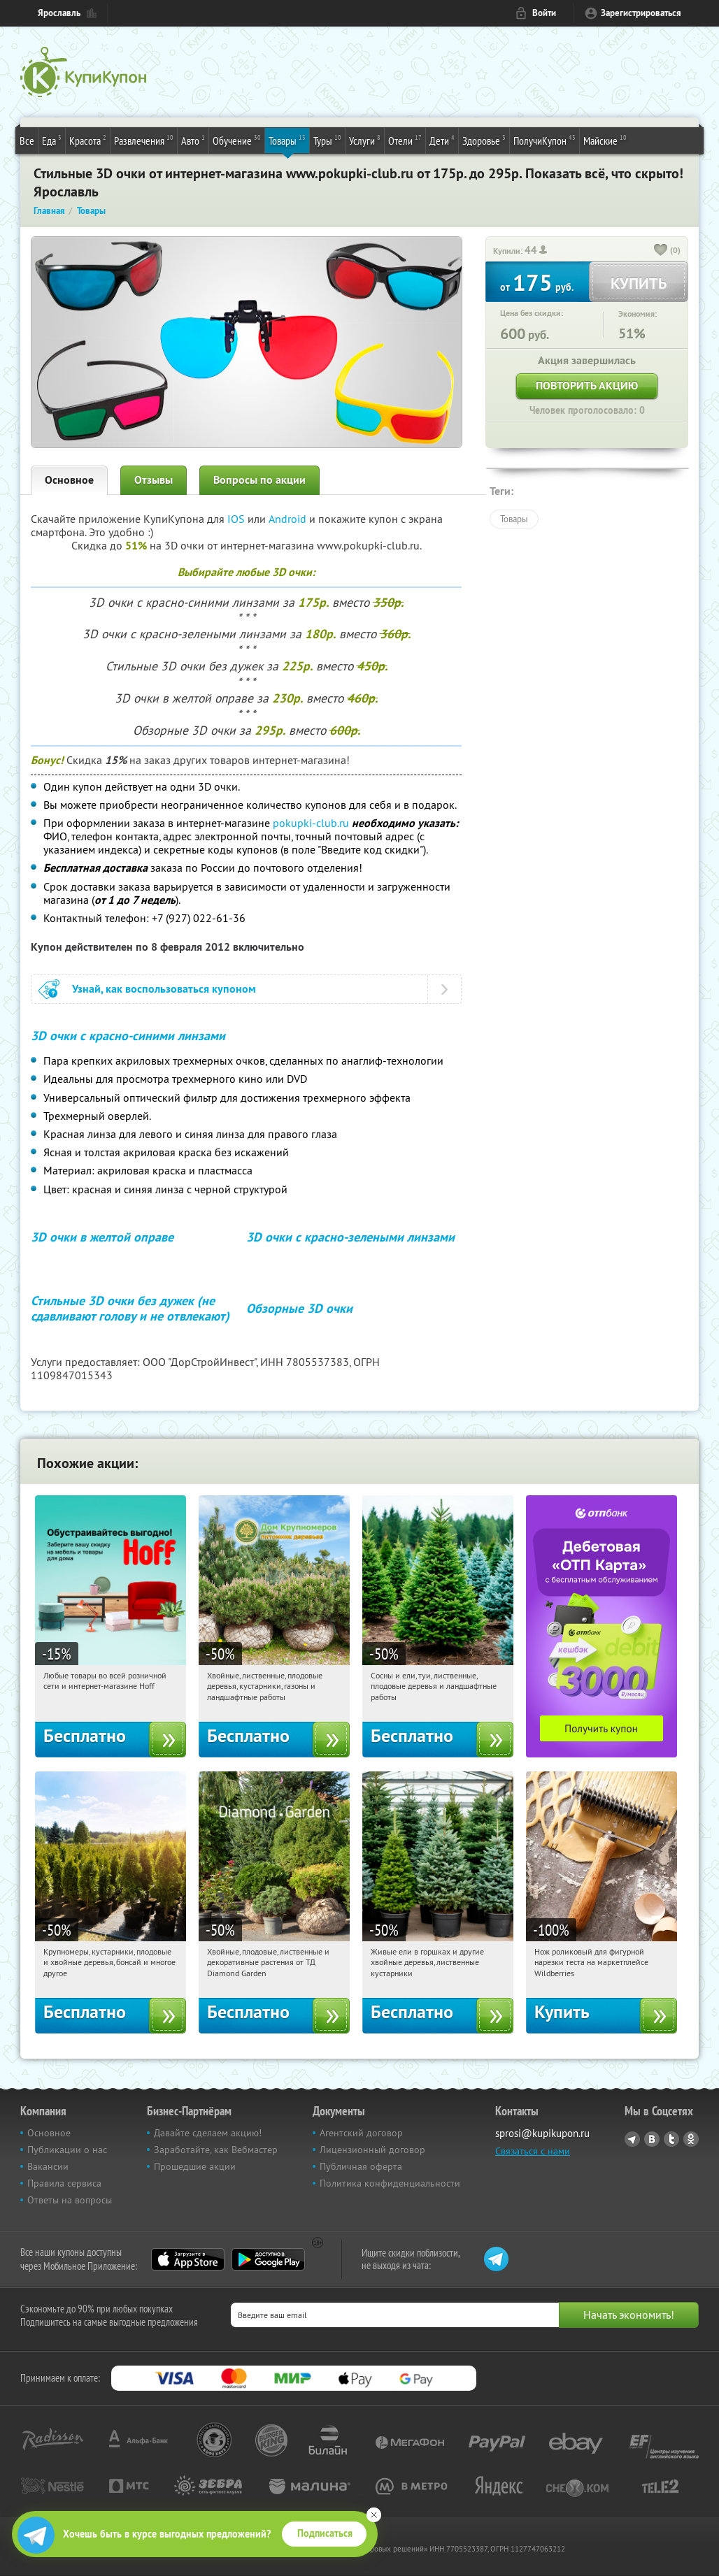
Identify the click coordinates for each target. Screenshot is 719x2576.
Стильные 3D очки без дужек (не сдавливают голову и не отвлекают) (130, 1309)
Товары (287, 139)
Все (27, 140)
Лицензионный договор (372, 2149)
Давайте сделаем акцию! (208, 2133)
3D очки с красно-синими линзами (128, 1036)
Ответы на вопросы (69, 2200)
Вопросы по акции (259, 480)
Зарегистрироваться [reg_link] (641, 13)
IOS (237, 519)
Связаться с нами (532, 2151)
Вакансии (48, 2166)
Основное (69, 480)
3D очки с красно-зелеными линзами (350, 1237)
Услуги (364, 139)
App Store (188, 2259)
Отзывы (153, 480)
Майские (605, 139)
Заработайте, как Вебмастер (216, 2149)
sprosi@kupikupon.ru (542, 2133)
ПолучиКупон (544, 139)
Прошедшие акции (195, 2166)
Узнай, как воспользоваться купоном (164, 988)
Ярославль (59, 13)
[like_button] (661, 251)
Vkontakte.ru (652, 2139)
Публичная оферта (361, 2166)
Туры (327, 139)
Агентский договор (361, 2133)
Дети (442, 139)
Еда (52, 139)
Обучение (237, 139)
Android (289, 519)
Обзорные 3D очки (299, 1308)
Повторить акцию (587, 385)
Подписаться (325, 2533)
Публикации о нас (67, 2149)
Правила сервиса (64, 2183)
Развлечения (143, 139)
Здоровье (484, 139)
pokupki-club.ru (311, 823)
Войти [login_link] (544, 13)
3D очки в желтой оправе (102, 1237)
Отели (405, 139)
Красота (87, 139)
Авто (193, 139)
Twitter (671, 2139)
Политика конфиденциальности (390, 2183)
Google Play (268, 2259)
